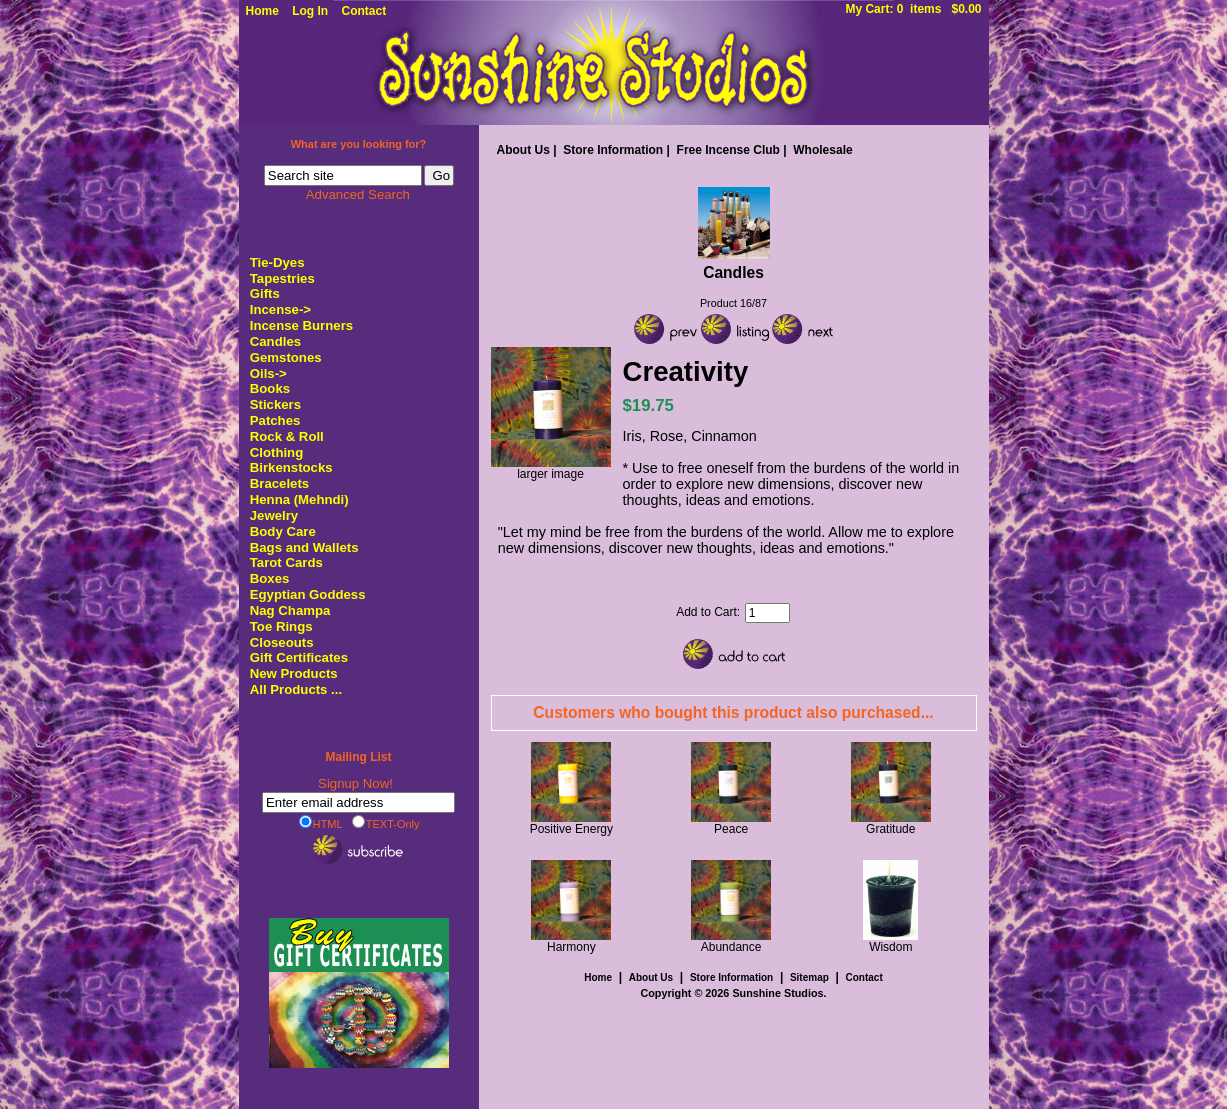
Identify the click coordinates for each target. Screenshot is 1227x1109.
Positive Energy (571, 829)
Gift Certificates (299, 657)
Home (262, 11)
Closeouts (282, 642)
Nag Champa (290, 610)
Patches (275, 420)
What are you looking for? (359, 144)
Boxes (270, 578)
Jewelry (274, 515)
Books (270, 388)
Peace (731, 829)
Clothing (276, 452)
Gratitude (890, 829)
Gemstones (286, 357)
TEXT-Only (386, 823)
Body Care (283, 531)
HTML (321, 823)
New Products (294, 673)
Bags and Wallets (304, 547)
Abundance (731, 947)
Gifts (265, 293)
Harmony (571, 947)
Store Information (613, 150)
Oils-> (268, 373)
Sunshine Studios (777, 993)
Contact (364, 11)
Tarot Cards (286, 562)
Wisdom (890, 947)
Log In (310, 11)
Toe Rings (281, 626)
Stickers (275, 404)
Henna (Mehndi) (299, 499)
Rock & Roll (287, 436)
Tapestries (282, 278)
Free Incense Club (728, 150)
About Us (523, 150)
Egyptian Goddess (308, 594)
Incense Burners (301, 325)
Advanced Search (358, 194)
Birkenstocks (291, 467)
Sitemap (809, 977)
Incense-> (280, 309)
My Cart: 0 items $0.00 (913, 9)
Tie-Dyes (277, 262)
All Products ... (296, 689)
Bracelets (279, 483)
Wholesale (822, 150)
